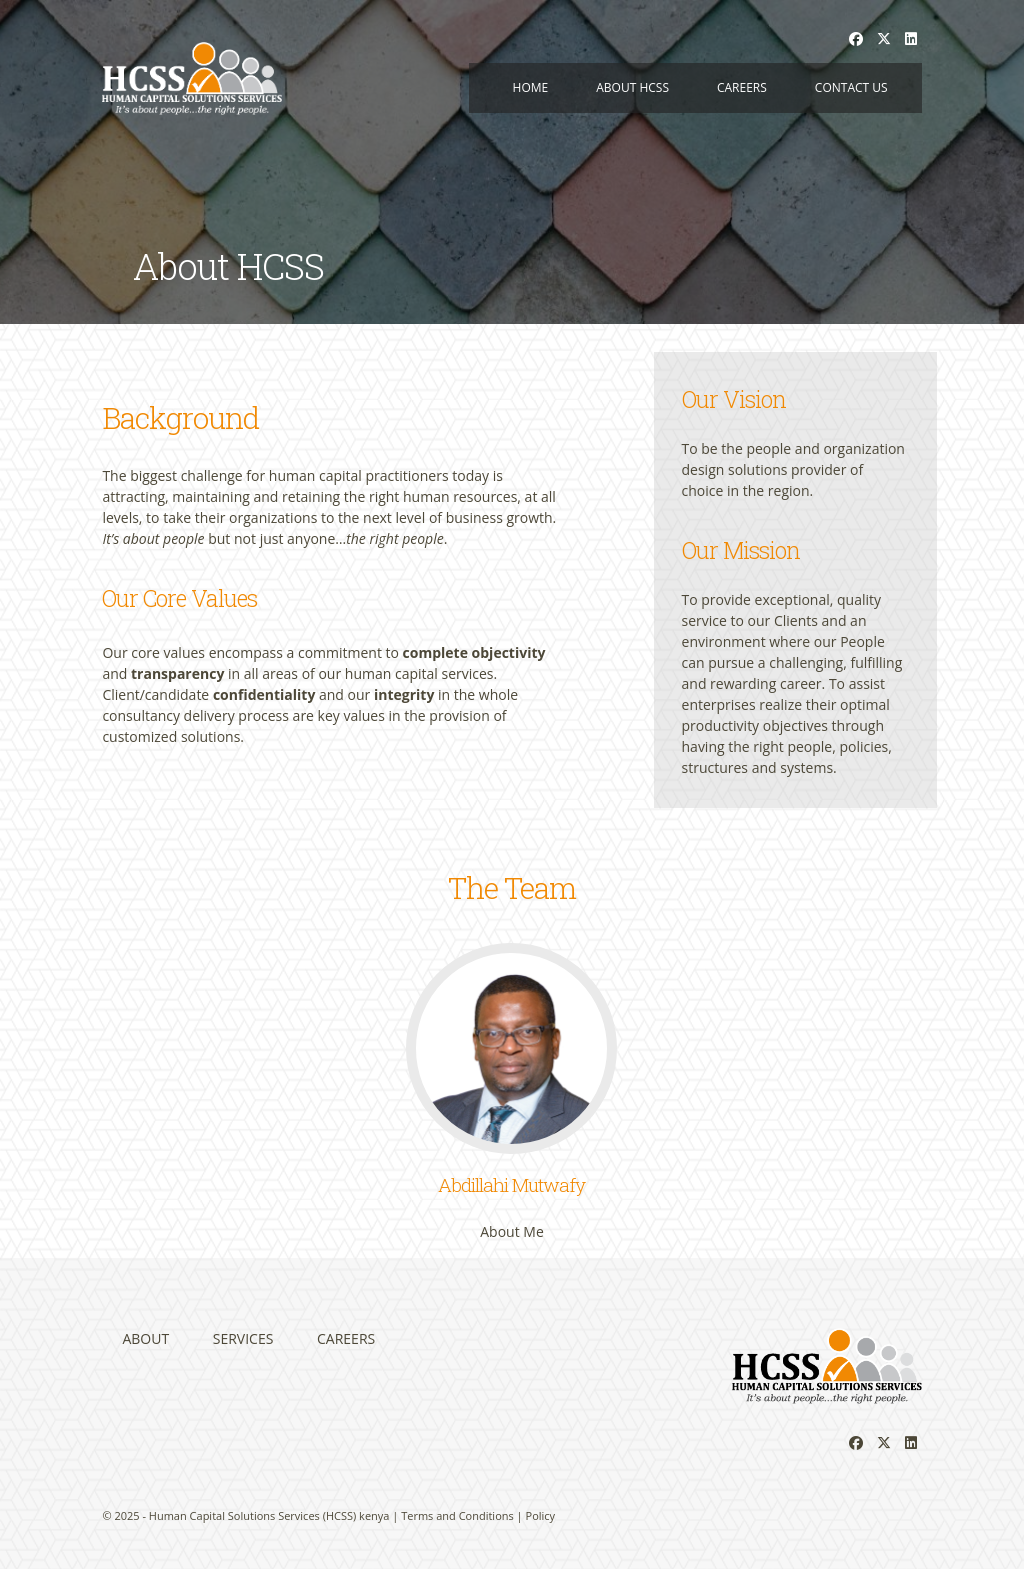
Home (531, 87)
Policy (541, 1515)
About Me (512, 1231)
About (145, 1338)
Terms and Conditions (457, 1515)
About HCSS (632, 87)
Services (243, 1338)
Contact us (851, 87)
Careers (742, 87)
